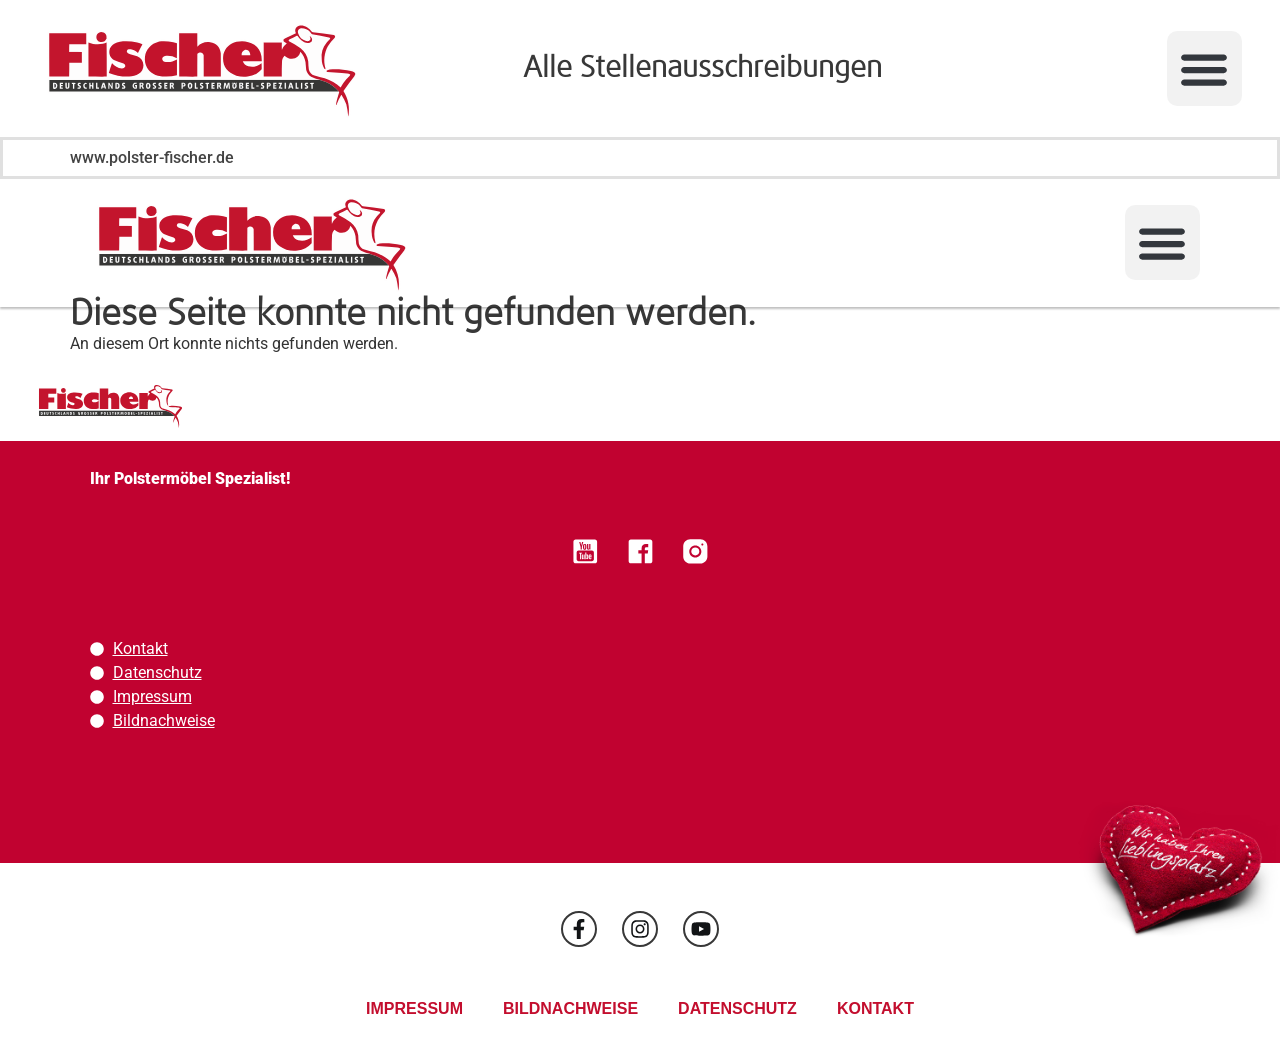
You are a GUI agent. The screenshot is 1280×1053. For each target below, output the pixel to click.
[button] (1204, 68)
